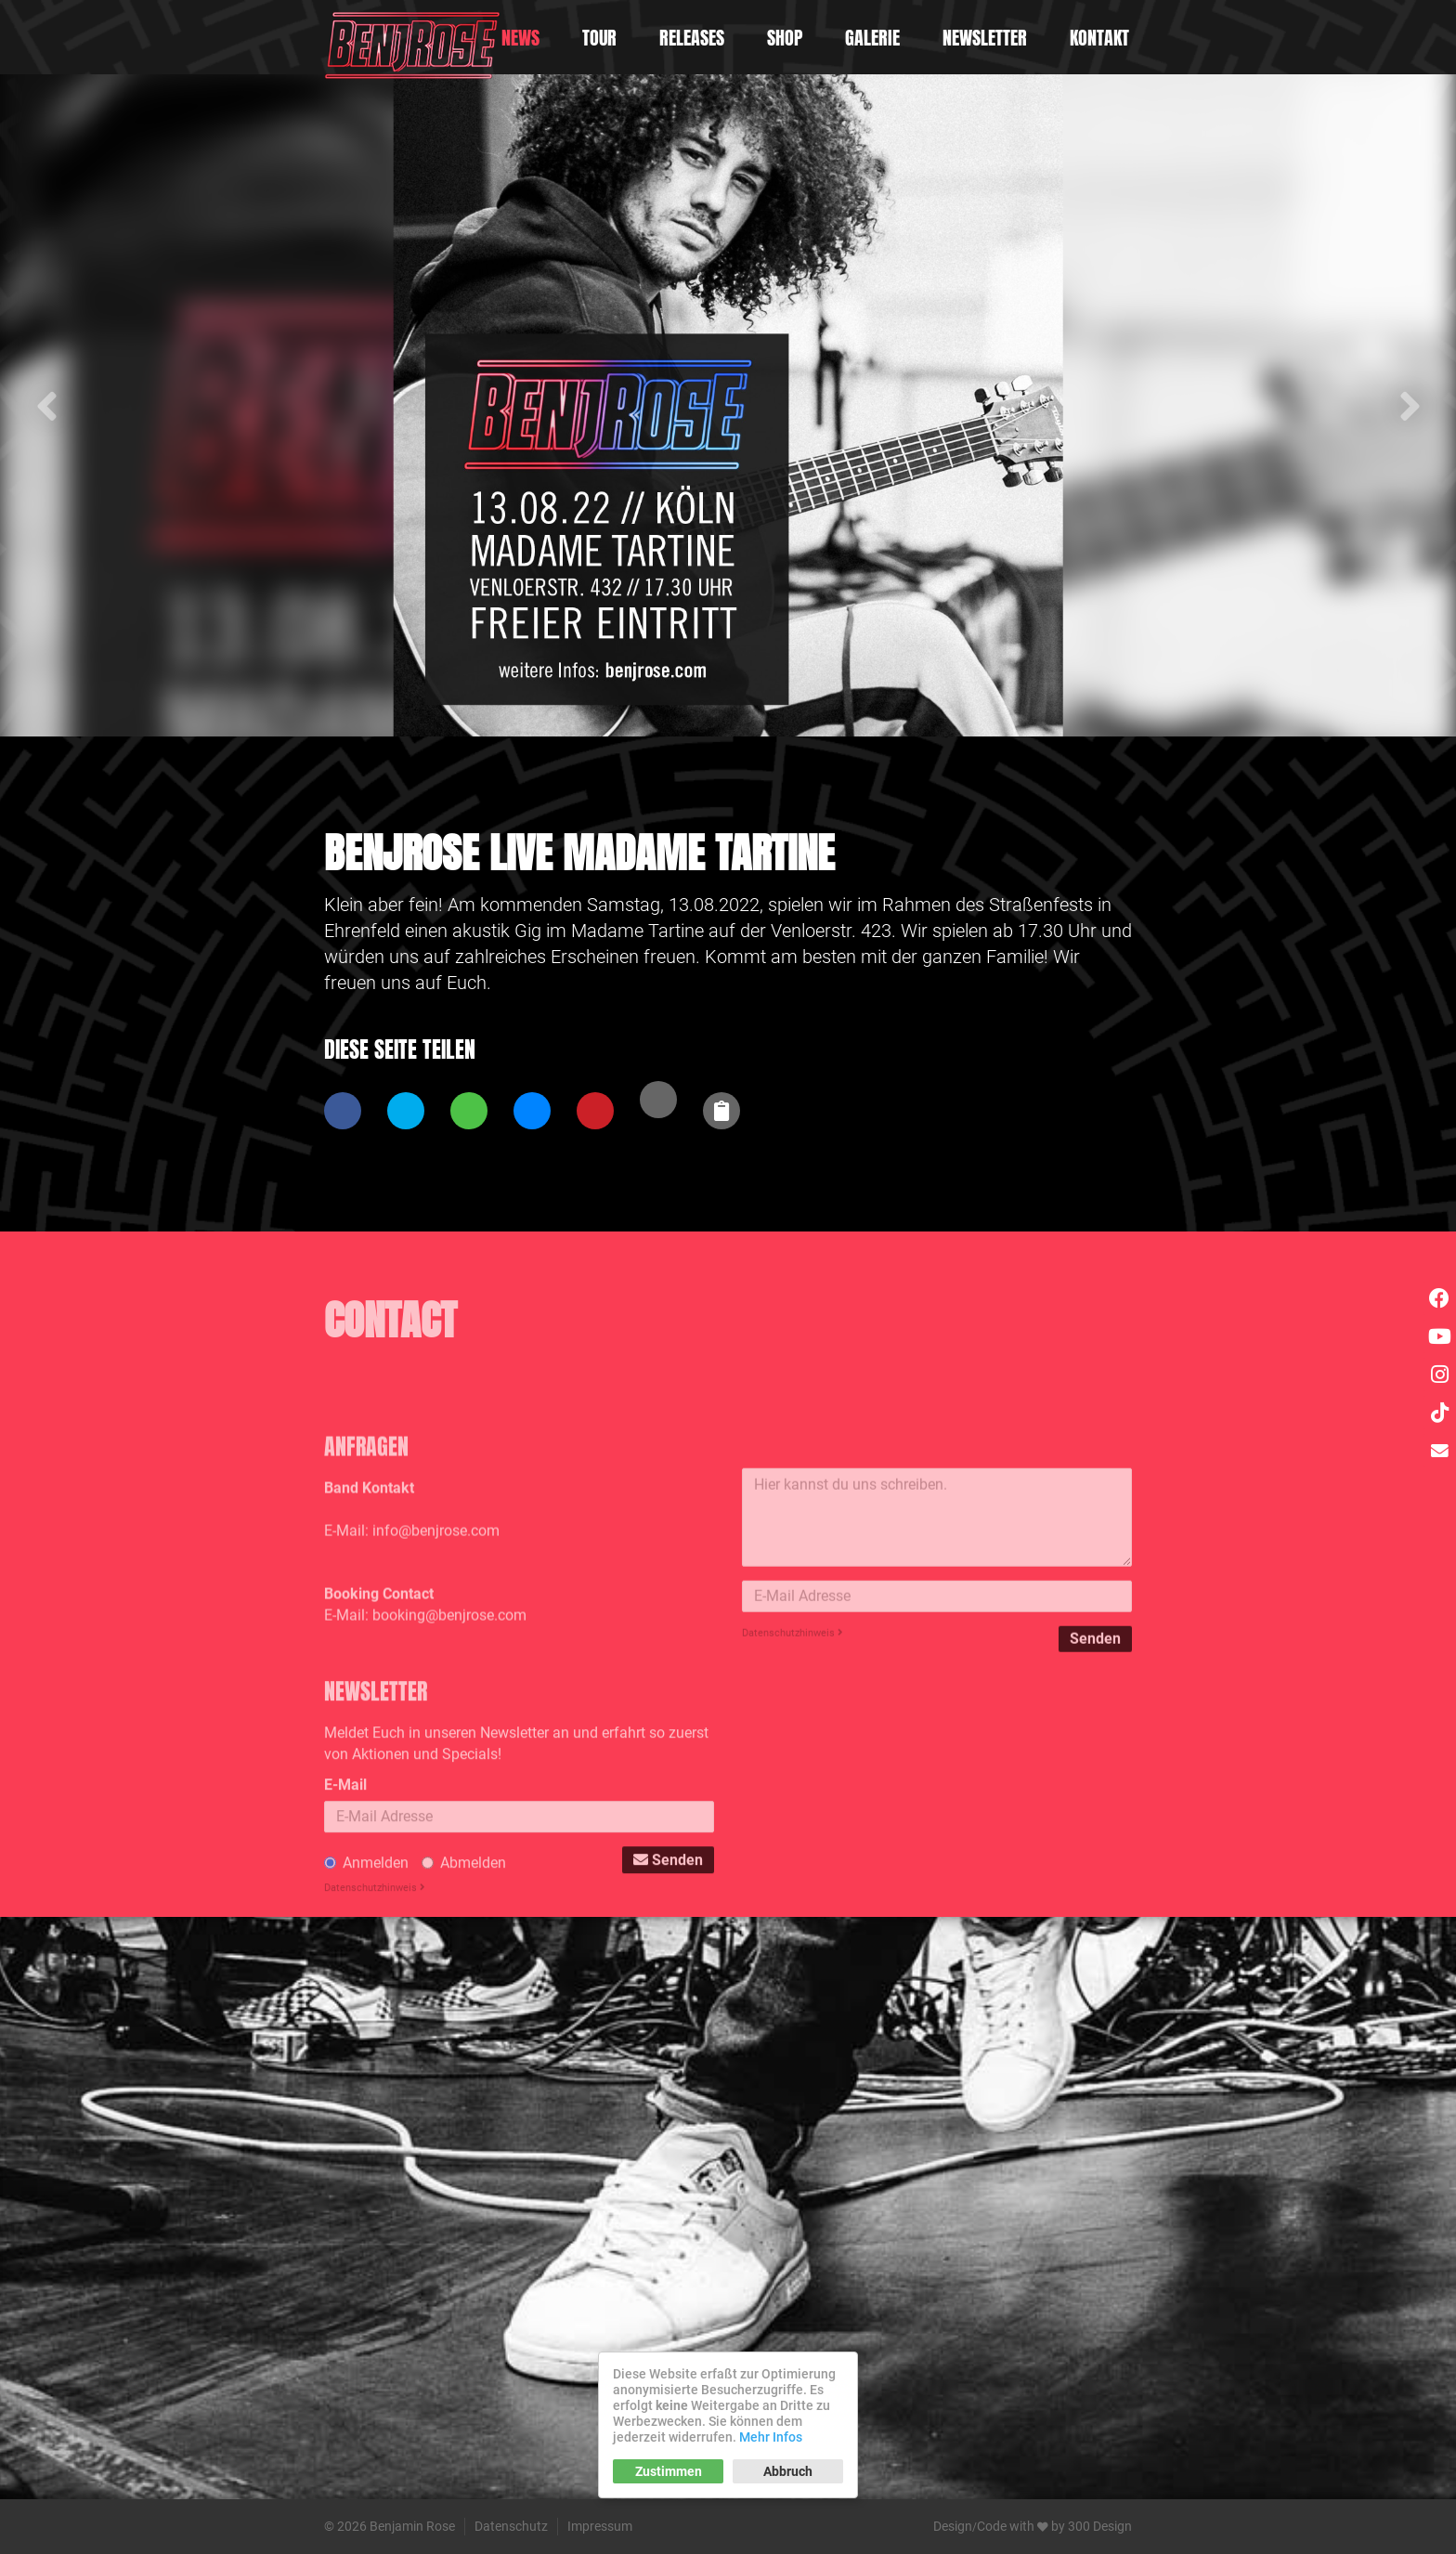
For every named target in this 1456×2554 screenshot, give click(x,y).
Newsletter (984, 37)
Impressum (599, 2526)
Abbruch (787, 2471)
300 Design (1100, 2526)
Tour (599, 37)
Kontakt (1099, 37)
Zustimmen (668, 2471)
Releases (691, 37)
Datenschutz (511, 2526)
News (520, 37)
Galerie (872, 37)
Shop (784, 37)
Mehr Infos (770, 2437)
